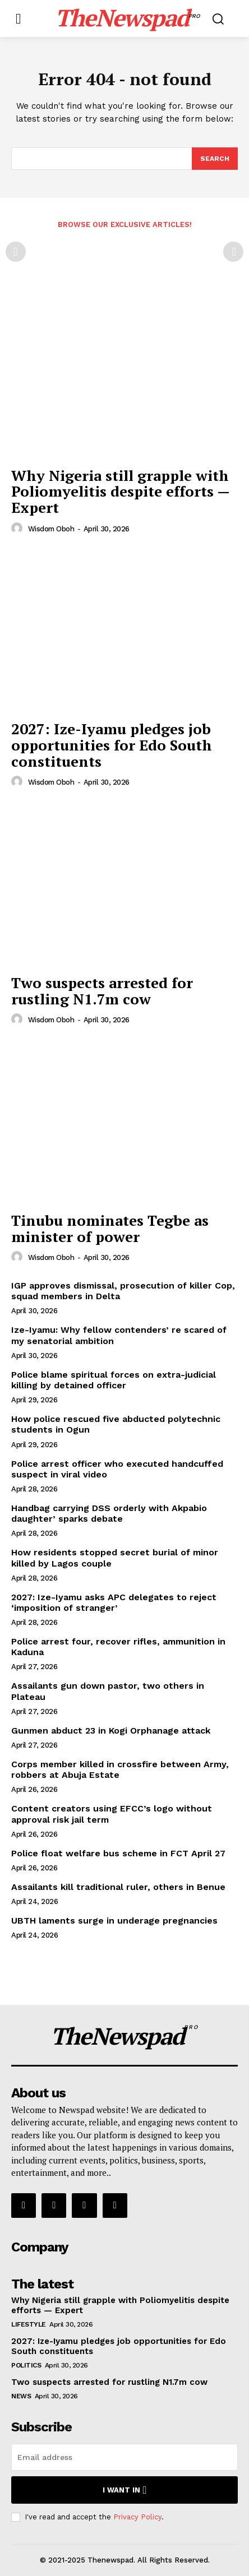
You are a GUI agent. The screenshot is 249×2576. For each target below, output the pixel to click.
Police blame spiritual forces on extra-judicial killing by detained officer (113, 1380)
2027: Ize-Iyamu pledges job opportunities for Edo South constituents (111, 744)
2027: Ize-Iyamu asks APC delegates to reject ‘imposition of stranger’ (113, 1602)
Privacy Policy (137, 2517)
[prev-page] (16, 252)
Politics (26, 2365)
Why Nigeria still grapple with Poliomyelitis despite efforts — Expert (120, 491)
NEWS (21, 2396)
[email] (124, 2457)
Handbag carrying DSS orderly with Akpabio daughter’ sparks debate (109, 1513)
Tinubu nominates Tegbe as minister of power (110, 1228)
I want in (125, 2490)
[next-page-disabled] (233, 252)
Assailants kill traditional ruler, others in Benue (118, 1887)
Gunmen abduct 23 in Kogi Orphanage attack (110, 1730)
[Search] (215, 158)
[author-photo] (18, 528)
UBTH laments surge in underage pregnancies (114, 1920)
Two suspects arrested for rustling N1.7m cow (102, 990)
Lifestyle (28, 2324)
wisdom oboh (51, 529)
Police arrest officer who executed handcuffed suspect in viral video (117, 1469)
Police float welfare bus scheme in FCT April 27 (118, 1853)
